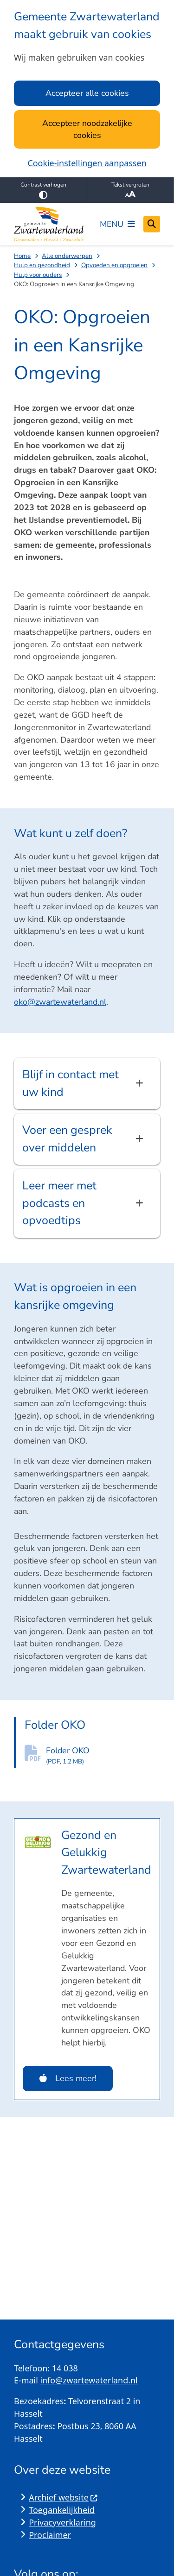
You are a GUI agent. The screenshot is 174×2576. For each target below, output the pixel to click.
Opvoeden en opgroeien (114, 265)
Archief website (63, 2497)
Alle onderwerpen (67, 255)
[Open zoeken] (151, 224)
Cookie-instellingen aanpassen (86, 163)
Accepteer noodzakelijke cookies (87, 129)
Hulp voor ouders (38, 274)
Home (22, 255)
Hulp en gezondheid (42, 265)
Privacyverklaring (62, 2522)
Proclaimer (50, 2534)
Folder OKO (103, 1755)
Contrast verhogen (43, 190)
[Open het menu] (117, 224)
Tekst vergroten (130, 190)
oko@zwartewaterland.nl (60, 1001)
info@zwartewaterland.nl (88, 2380)
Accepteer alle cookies (87, 93)
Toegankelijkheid (62, 2509)
